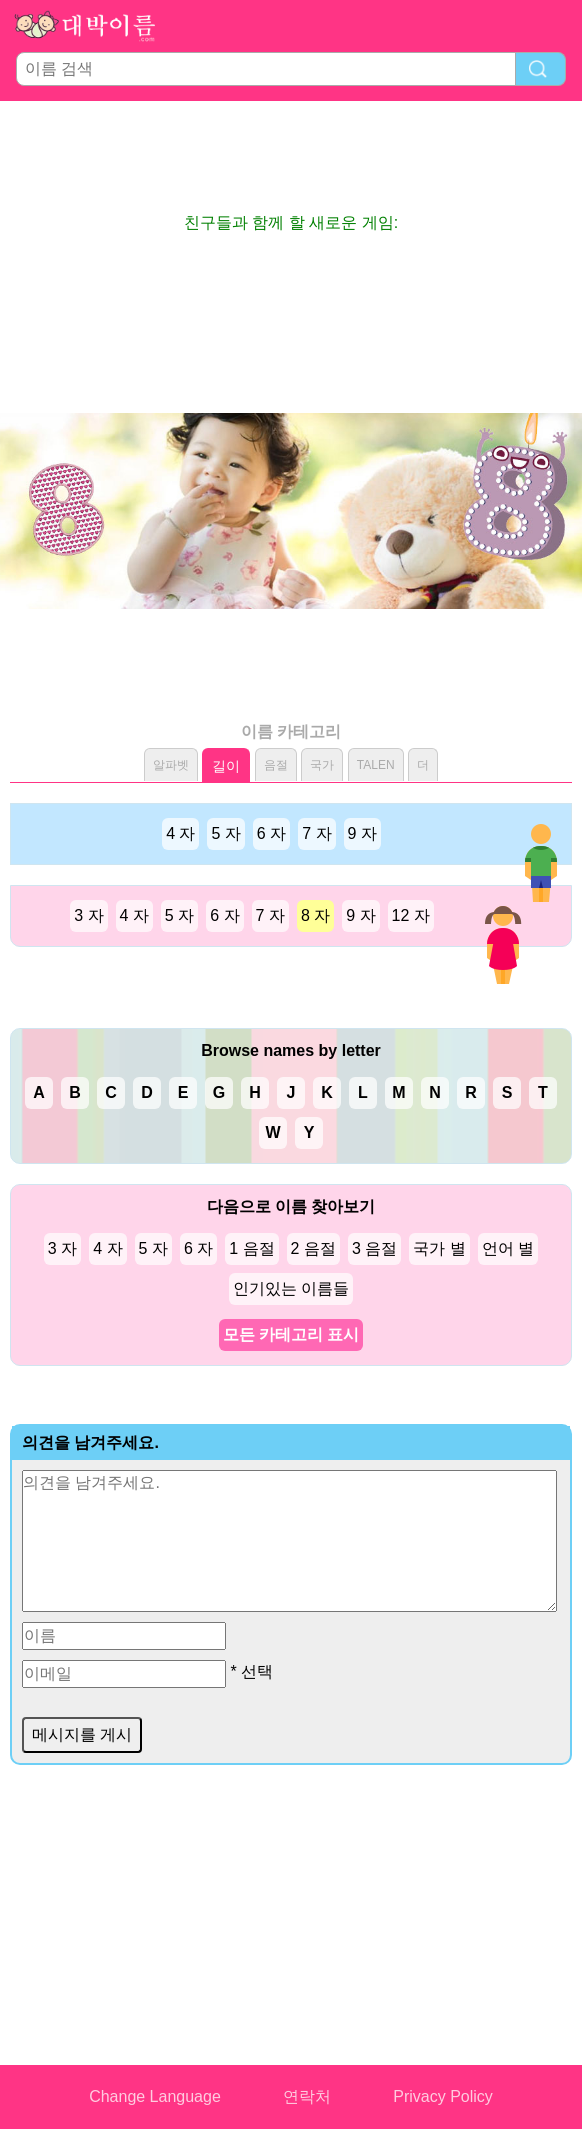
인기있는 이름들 (291, 1288)
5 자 (225, 833)
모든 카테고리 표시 (291, 1334)
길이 (226, 766)
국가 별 (439, 1248)
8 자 (315, 915)
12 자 (411, 915)
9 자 (362, 833)
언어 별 (508, 1248)
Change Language (155, 2096)
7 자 (316, 833)
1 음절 (251, 1248)
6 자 (271, 833)
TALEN (376, 765)
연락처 (307, 2096)
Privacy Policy (443, 2096)
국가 (322, 765)
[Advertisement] (291, 156)
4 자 (180, 833)
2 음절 (313, 1248)
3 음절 (374, 1248)
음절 (276, 765)
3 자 (88, 915)
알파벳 (171, 765)
